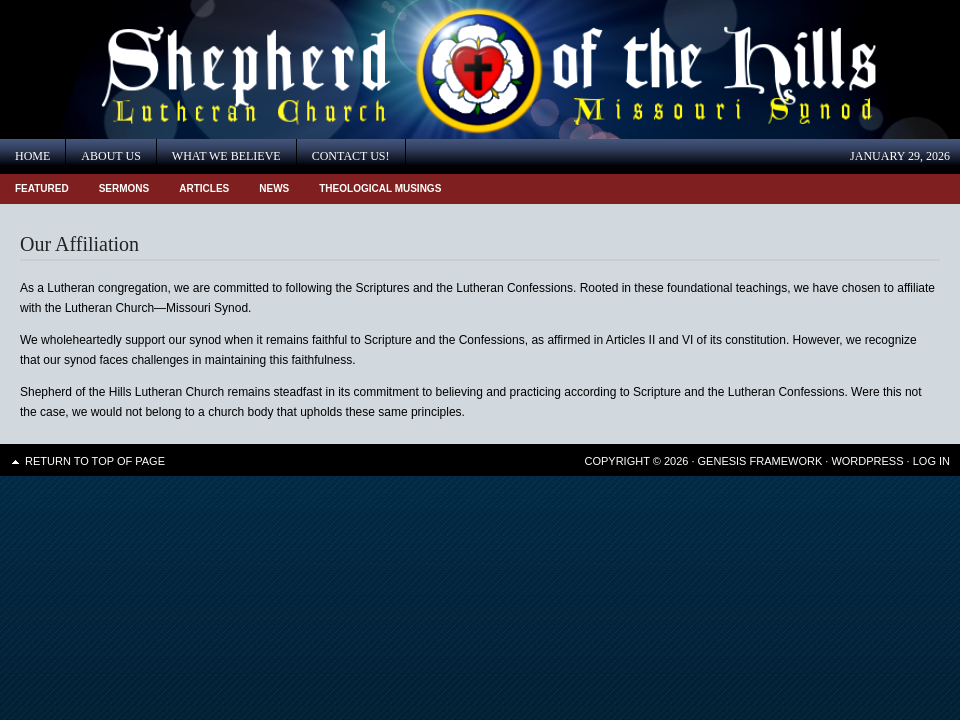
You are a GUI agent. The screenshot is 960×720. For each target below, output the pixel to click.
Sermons (124, 188)
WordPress (867, 461)
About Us (110, 156)
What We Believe (226, 156)
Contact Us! (351, 156)
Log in (931, 461)
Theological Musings (380, 188)
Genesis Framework (760, 461)
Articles (204, 188)
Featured (42, 188)
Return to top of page (95, 461)
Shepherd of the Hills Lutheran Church (180, 69)
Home (32, 156)
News (274, 188)
